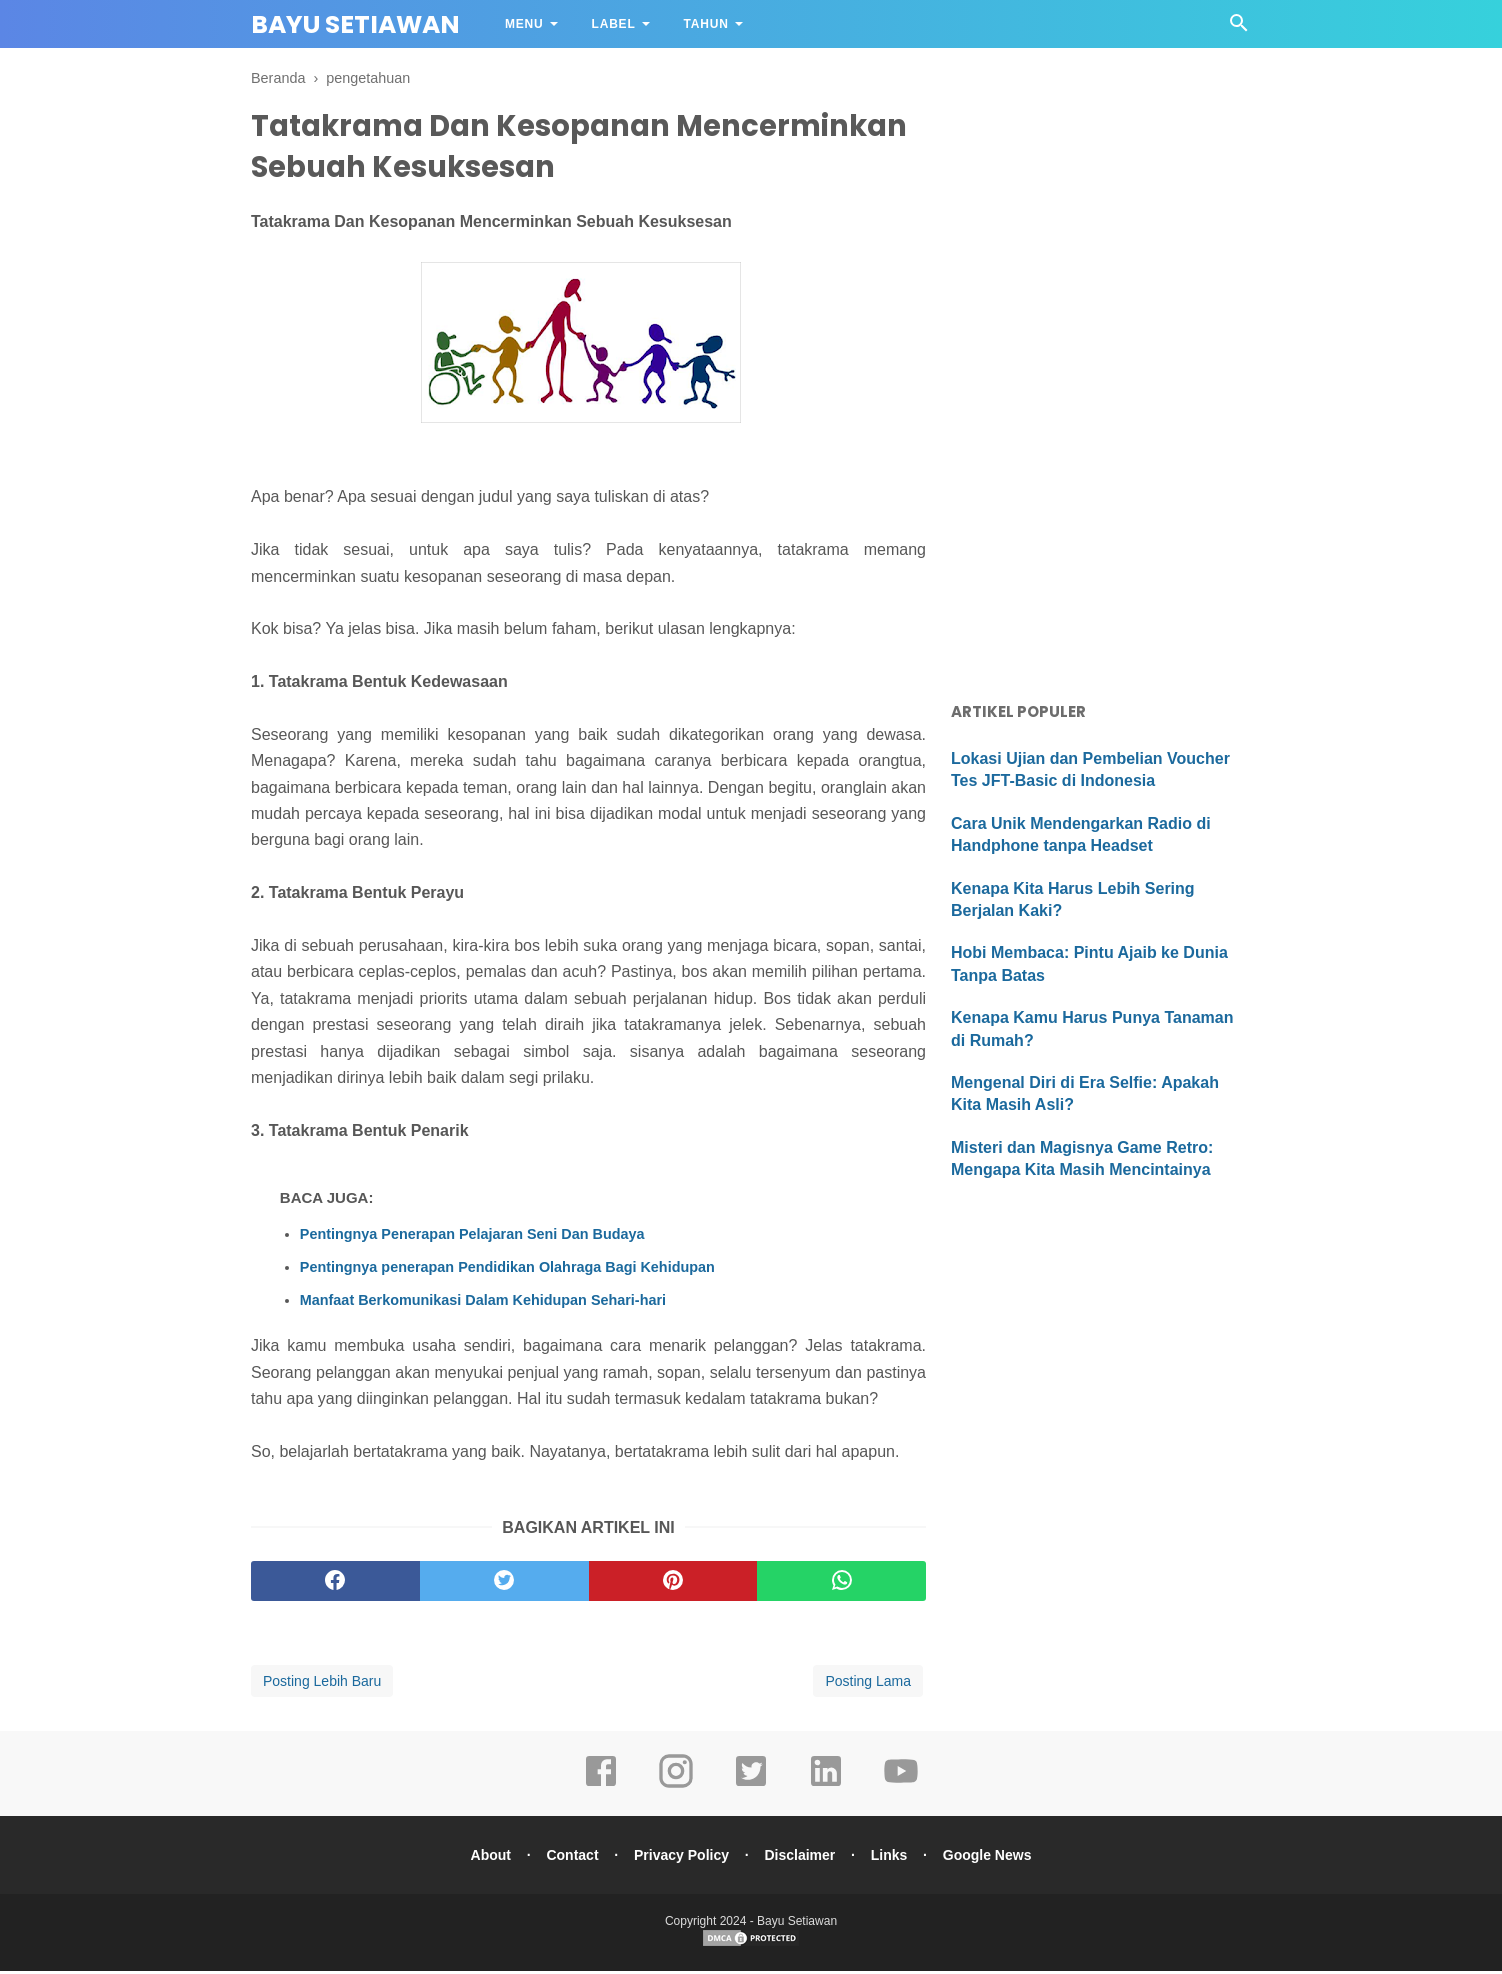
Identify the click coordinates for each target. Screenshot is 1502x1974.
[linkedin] (826, 1788)
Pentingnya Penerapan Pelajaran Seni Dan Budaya (472, 1237)
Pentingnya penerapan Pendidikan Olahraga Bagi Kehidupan (507, 1270)
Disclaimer (801, 1858)
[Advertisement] (1101, 370)
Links (892, 1858)
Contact (569, 1858)
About (485, 1858)
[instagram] (676, 1788)
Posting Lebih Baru (322, 1684)
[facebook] (335, 1584)
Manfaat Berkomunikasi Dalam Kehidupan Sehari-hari (483, 1303)
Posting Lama (868, 1684)
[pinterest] (673, 1584)
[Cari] (1239, 28)
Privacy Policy (680, 1858)
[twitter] (504, 1584)
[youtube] (901, 1788)
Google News (992, 1858)
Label (614, 24)
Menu (524, 24)
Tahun (706, 24)
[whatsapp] (841, 1584)
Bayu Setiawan (355, 24)
